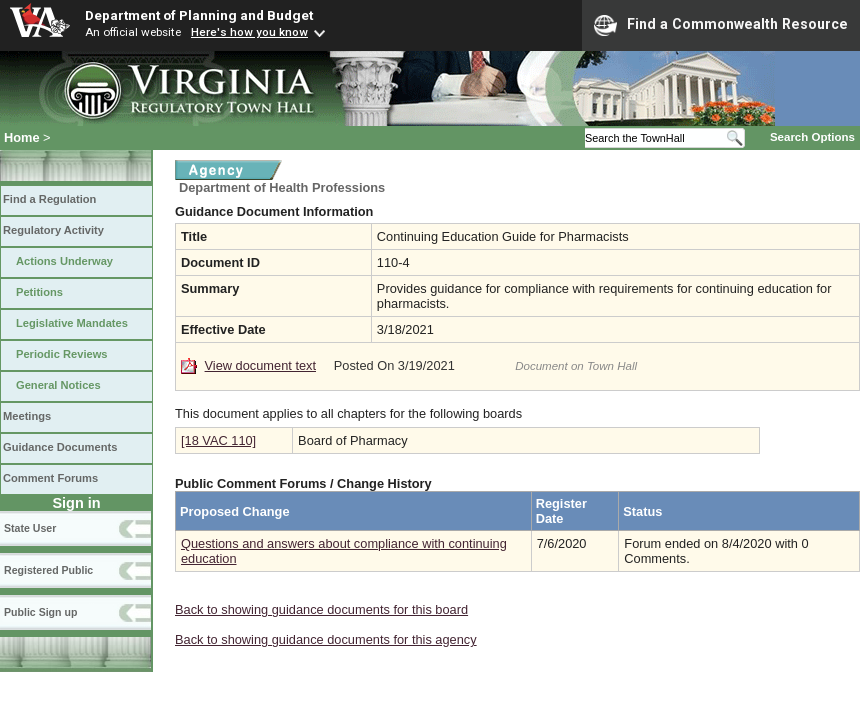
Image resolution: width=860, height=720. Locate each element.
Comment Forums (50, 478)
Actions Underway (64, 261)
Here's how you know (249, 32)
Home (22, 137)
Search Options (812, 137)
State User (30, 528)
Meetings (27, 416)
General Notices (58, 385)
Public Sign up (40, 612)
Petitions (39, 292)
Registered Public (48, 570)
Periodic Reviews (62, 354)
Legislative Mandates (72, 323)
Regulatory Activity (53, 230)
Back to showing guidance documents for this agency (326, 639)
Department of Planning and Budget (199, 15)
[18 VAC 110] (218, 440)
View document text (260, 365)
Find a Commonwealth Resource (721, 25)
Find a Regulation (49, 199)
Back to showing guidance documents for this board (321, 609)
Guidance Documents (60, 447)
